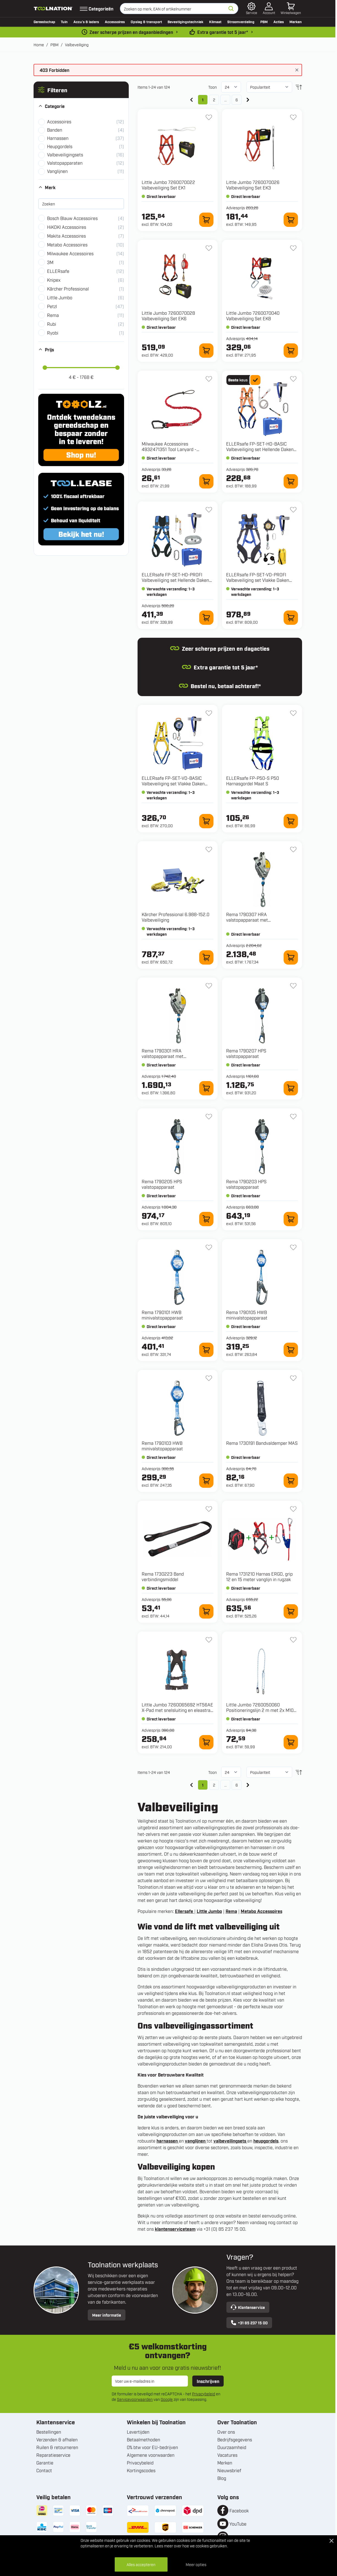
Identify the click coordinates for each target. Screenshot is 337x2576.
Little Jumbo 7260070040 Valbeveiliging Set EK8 (253, 315)
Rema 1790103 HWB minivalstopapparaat (162, 1445)
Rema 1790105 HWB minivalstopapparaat (246, 1314)
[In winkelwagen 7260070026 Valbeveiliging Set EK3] (291, 220)
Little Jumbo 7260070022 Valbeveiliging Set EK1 (168, 184)
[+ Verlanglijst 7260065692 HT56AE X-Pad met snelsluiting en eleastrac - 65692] (209, 1640)
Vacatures (227, 2455)
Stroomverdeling (240, 21)
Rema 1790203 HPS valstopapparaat (246, 1184)
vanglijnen (196, 2140)
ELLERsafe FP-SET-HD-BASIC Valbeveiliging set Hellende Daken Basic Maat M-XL (260, 449)
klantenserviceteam (175, 2229)
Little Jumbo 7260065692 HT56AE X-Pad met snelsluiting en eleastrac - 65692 (177, 1710)
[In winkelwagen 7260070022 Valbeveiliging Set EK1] (206, 220)
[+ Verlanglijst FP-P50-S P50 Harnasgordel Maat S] (293, 713)
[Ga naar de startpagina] (53, 8)
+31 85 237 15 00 (249, 2322)
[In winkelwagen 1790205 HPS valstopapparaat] (206, 1219)
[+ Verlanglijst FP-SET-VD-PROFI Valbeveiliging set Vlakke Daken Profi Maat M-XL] (293, 509)
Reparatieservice (53, 2455)
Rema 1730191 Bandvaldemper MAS (262, 1443)
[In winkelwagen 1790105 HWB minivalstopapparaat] (291, 1350)
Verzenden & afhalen (57, 2439)
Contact (44, 2470)
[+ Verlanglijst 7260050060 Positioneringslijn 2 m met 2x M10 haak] (293, 1640)
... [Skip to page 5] (225, 99)
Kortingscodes (141, 2470)
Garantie (44, 2462)
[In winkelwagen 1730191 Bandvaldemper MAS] (291, 1480)
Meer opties (196, 2564)
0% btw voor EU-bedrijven (152, 2447)
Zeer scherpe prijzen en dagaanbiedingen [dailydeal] (131, 32)
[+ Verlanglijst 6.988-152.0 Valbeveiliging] (209, 849)
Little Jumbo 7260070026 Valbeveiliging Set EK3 (253, 184)
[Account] (269, 8)
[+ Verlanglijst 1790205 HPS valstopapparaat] (209, 1116)
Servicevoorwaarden (135, 2399)
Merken (295, 21)
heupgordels (265, 2140)
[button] (81, 90)
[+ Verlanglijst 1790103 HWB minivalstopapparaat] (209, 1378)
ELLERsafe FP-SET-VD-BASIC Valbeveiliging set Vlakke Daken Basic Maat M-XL (173, 783)
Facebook (239, 2510)
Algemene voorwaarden (150, 2455)
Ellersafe (184, 1911)
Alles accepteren (141, 2564)
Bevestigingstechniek (185, 21)
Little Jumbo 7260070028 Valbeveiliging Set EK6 (168, 315)
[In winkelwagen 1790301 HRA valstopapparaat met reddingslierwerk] (206, 1088)
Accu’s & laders (86, 21)
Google (167, 2399)
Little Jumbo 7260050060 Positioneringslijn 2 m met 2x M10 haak (260, 1710)
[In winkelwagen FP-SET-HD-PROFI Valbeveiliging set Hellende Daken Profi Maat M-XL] (206, 617)
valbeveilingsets (230, 2140)
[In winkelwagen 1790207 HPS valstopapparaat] (291, 1088)
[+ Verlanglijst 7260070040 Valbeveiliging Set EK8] (293, 248)
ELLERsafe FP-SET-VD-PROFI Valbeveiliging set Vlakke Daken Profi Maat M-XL (257, 580)
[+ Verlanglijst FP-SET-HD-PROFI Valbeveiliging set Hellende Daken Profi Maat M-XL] (209, 509)
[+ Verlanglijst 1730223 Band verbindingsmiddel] (209, 1509)
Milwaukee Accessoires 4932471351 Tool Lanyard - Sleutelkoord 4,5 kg (169, 449)
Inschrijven (208, 2381)
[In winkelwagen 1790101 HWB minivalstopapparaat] (206, 1350)
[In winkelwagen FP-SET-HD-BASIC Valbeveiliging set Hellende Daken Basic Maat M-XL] (291, 481)
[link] (191, 100)
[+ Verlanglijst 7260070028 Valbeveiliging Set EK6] (209, 248)
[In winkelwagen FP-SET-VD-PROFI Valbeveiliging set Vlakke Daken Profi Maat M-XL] (291, 617)
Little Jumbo (209, 1911)
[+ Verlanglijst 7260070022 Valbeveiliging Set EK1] (209, 117)
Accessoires (115, 21)
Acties (278, 21)
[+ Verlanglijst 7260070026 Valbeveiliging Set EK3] (293, 117)
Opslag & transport (146, 21)
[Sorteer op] (269, 87)
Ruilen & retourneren (57, 2447)
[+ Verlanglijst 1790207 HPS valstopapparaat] (293, 986)
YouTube (237, 2523)
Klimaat (215, 21)
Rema (231, 1911)
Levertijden (138, 2431)
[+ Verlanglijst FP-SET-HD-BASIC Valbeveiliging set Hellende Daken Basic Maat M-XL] (293, 379)
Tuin (64, 21)
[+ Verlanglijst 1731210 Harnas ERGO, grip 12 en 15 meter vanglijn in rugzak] (293, 1509)
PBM (264, 21)
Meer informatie (106, 2314)
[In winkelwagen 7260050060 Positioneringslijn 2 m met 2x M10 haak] (291, 1742)
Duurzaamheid (231, 2447)
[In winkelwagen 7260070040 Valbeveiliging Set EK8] (291, 350)
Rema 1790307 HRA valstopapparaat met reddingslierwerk (247, 919)
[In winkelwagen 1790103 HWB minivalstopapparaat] (206, 1480)
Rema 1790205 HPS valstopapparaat (162, 1184)
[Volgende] (248, 100)
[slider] (45, 367)
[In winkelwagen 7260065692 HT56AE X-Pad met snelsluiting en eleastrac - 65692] (206, 1742)
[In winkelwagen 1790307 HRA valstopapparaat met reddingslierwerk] (291, 957)
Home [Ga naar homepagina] (39, 44)
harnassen (168, 2140)
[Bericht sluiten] (296, 69)
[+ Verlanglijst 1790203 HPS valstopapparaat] (293, 1116)
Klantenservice (248, 2307)
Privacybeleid (203, 2393)
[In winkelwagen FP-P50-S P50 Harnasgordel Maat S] (291, 821)
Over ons (226, 2431)
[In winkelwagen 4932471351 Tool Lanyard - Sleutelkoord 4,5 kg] (206, 481)
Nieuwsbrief (229, 2470)
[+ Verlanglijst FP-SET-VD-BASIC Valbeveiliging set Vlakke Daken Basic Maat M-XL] (209, 713)
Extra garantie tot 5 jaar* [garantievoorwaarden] (222, 32)
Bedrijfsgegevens (234, 2439)
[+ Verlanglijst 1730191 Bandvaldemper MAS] (293, 1378)
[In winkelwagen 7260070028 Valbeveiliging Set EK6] (206, 350)
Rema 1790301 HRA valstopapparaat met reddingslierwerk (162, 1056)
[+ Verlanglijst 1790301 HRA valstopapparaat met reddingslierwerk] (209, 986)
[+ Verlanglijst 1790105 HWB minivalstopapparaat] (293, 1247)
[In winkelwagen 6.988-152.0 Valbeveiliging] (206, 957)
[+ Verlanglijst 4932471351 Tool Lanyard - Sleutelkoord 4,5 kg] (209, 379)
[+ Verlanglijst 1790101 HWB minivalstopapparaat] (209, 1247)
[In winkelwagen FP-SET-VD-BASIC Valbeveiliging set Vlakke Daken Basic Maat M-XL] (206, 821)
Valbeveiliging (77, 44)
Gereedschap (44, 21)
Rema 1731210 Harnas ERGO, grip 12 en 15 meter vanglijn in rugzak (259, 1576)
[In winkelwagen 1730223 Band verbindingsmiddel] (206, 1611)
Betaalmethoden (143, 2439)
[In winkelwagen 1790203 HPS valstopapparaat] (291, 1219)
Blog (221, 2478)
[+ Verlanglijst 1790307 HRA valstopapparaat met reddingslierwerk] (293, 849)
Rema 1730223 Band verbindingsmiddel (163, 1576)
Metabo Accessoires (261, 1911)
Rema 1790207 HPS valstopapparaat (246, 1053)
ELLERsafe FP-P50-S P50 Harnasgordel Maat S (252, 780)
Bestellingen (48, 2431)
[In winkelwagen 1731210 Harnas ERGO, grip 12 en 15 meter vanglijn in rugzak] (291, 1611)
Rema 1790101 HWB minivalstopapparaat (162, 1314)
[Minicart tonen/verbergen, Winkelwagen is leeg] (291, 8)
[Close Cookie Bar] (331, 2540)
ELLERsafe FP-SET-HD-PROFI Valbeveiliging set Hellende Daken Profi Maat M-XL (175, 580)
